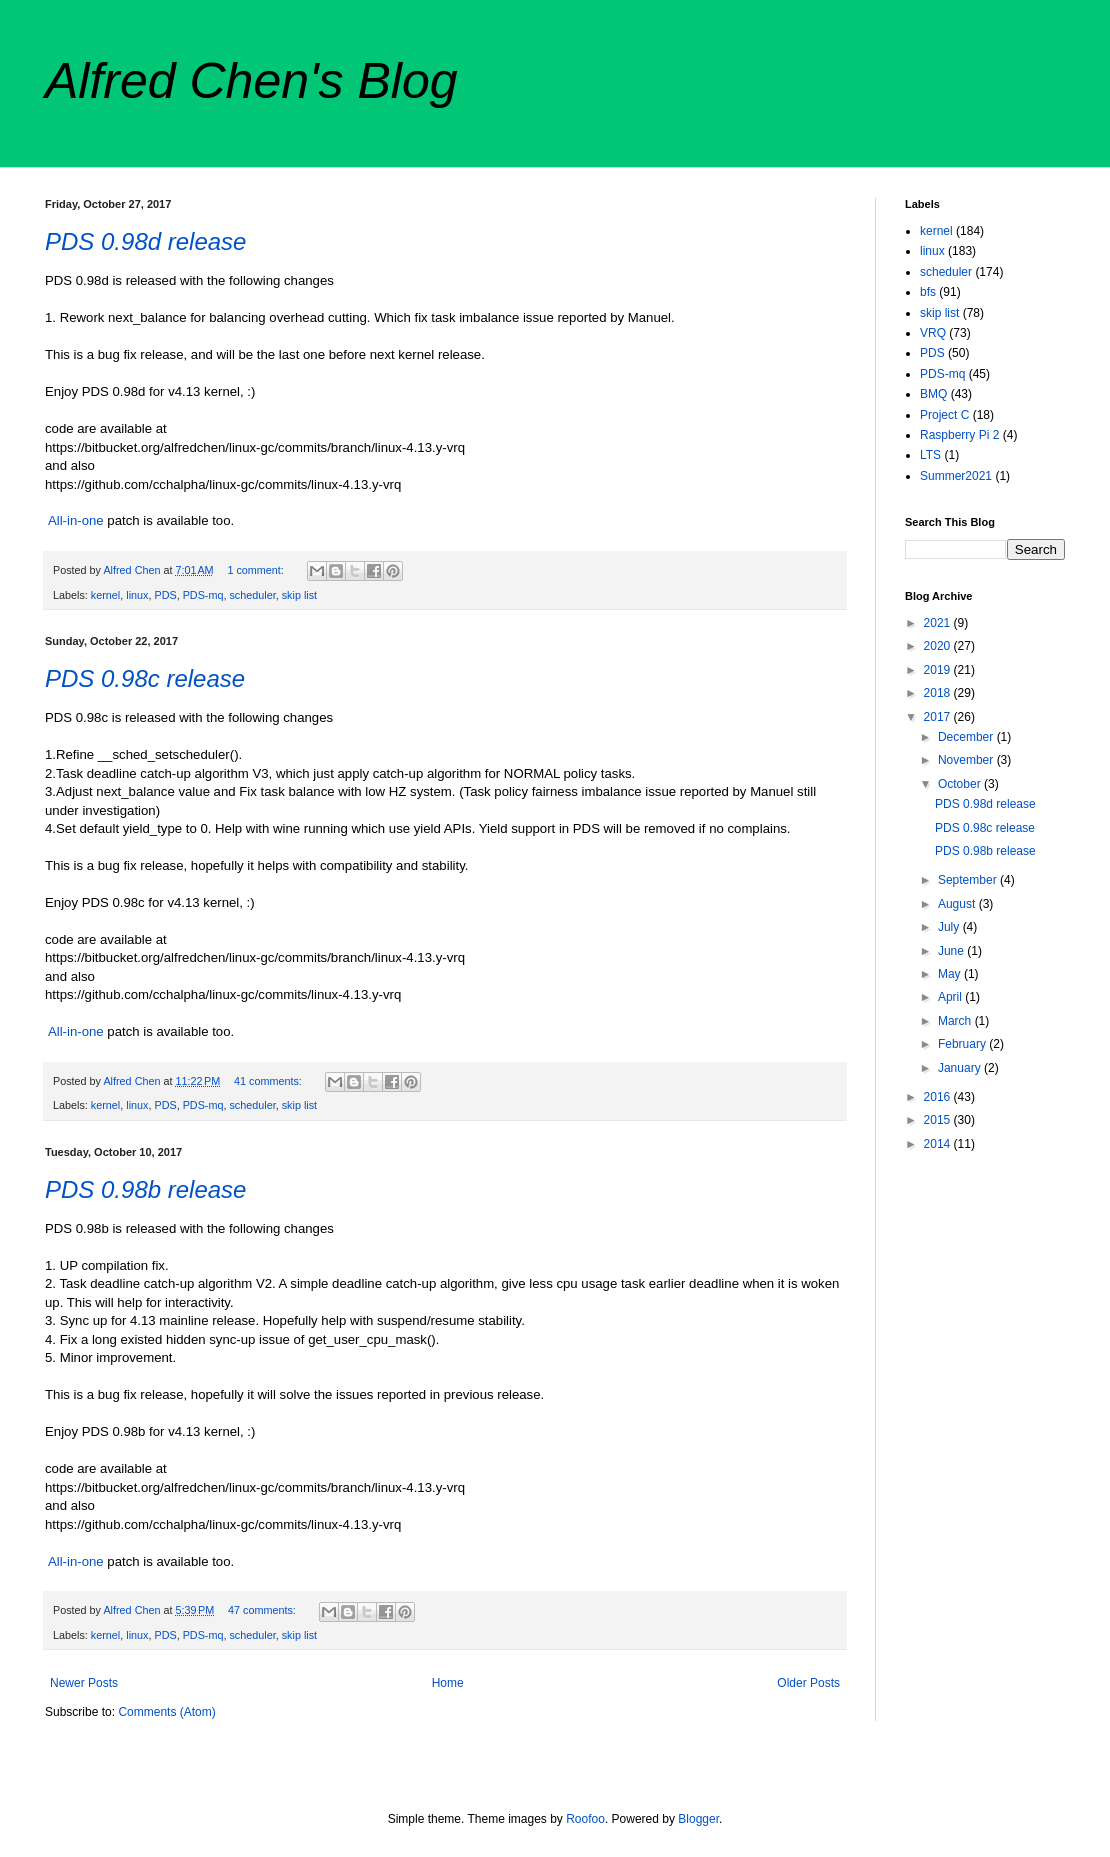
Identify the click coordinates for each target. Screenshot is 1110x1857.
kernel (105, 595)
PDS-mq (203, 595)
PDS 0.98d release (145, 241)
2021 (939, 623)
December (967, 737)
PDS (165, 595)
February (963, 1044)
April (951, 997)
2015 (939, 1120)
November (967, 760)
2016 (939, 1097)
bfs (928, 292)
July (950, 927)
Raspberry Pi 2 (959, 435)
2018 (939, 693)
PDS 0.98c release (145, 678)
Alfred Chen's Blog (251, 81)
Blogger (698, 1819)
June (952, 951)
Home (448, 1683)
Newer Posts (84, 1683)
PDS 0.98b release (145, 1189)
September (969, 880)
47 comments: (263, 1610)
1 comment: (256, 570)
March (956, 1021)
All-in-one (76, 520)
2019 (939, 670)
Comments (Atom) (166, 1712)
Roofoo (585, 1819)
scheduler (252, 595)
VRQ (933, 333)
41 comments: (269, 1081)
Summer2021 (956, 476)
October (961, 784)
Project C (944, 415)
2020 (939, 646)
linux (137, 595)
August (958, 904)
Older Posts (808, 1683)
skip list (299, 595)
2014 (939, 1144)
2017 (939, 717)
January (961, 1068)
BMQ (933, 394)
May (951, 974)
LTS (930, 455)
